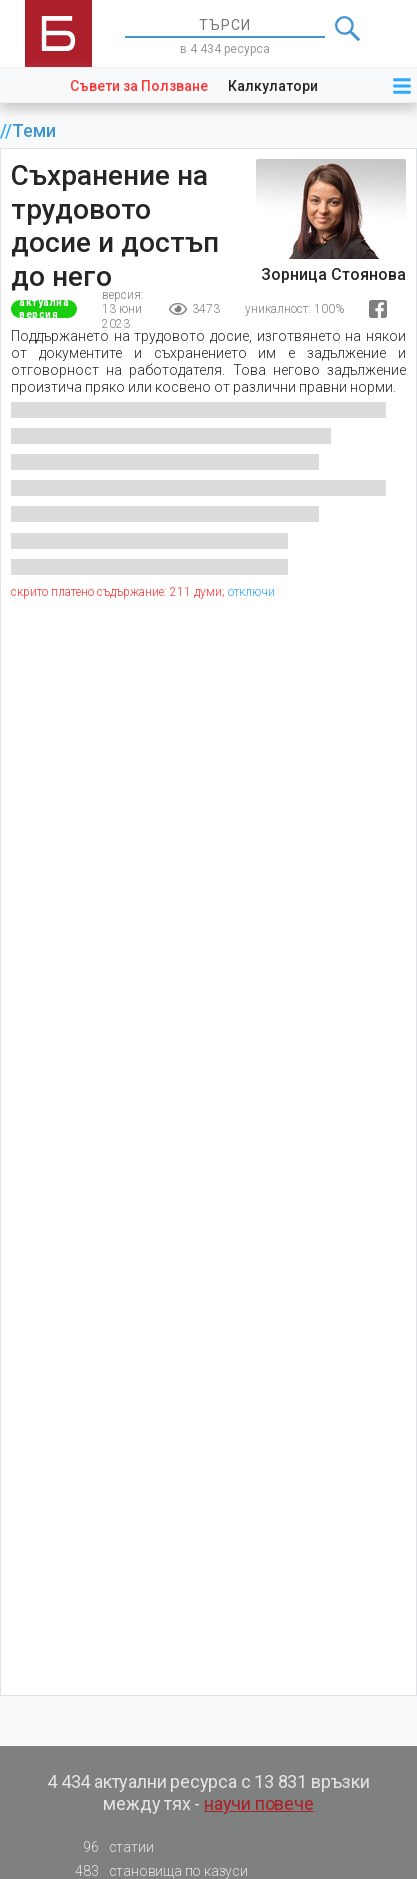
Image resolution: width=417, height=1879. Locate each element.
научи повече (259, 1803)
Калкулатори (273, 86)
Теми (34, 131)
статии (109, 1847)
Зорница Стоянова (333, 274)
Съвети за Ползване (139, 86)
